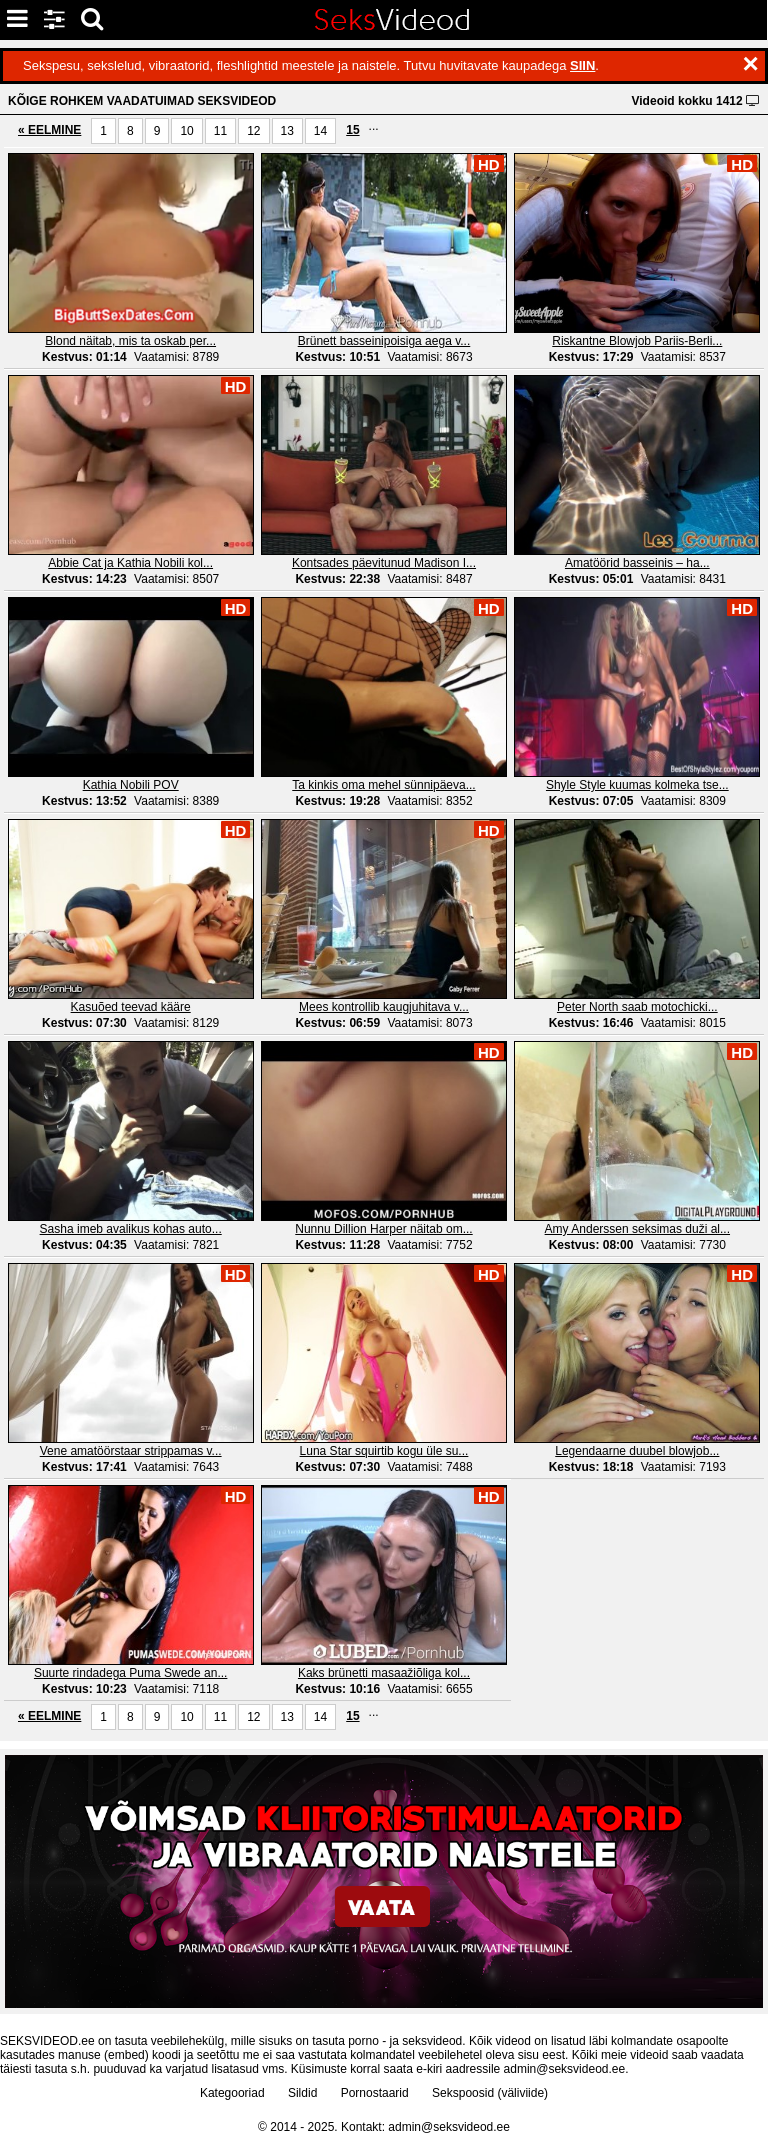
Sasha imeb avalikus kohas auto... (131, 1229)
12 (253, 131)
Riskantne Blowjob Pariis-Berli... (637, 341)
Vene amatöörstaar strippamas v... (131, 1451)
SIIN (582, 65)
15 (352, 130)
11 (220, 131)
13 (287, 131)
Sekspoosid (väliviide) (490, 2093)
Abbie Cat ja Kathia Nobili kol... (130, 563)
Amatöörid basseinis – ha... (637, 563)
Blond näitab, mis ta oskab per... (130, 341)
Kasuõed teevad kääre (131, 1007)
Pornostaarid (375, 2093)
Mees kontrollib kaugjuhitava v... (384, 1007)
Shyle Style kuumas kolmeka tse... (637, 785)
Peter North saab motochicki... (637, 1007)
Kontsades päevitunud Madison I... (384, 563)
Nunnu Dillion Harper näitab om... (383, 1229)
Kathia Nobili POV (131, 785)
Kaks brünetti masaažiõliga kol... (384, 1673)
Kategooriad (232, 2093)
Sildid (302, 2093)
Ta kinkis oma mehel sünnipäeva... (383, 785)
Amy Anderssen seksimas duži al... (637, 1229)
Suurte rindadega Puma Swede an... (130, 1673)
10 (186, 131)
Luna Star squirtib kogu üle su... (384, 1451)
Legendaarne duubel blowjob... (637, 1451)
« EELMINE (49, 130)
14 (320, 131)
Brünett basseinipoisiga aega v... (384, 341)
